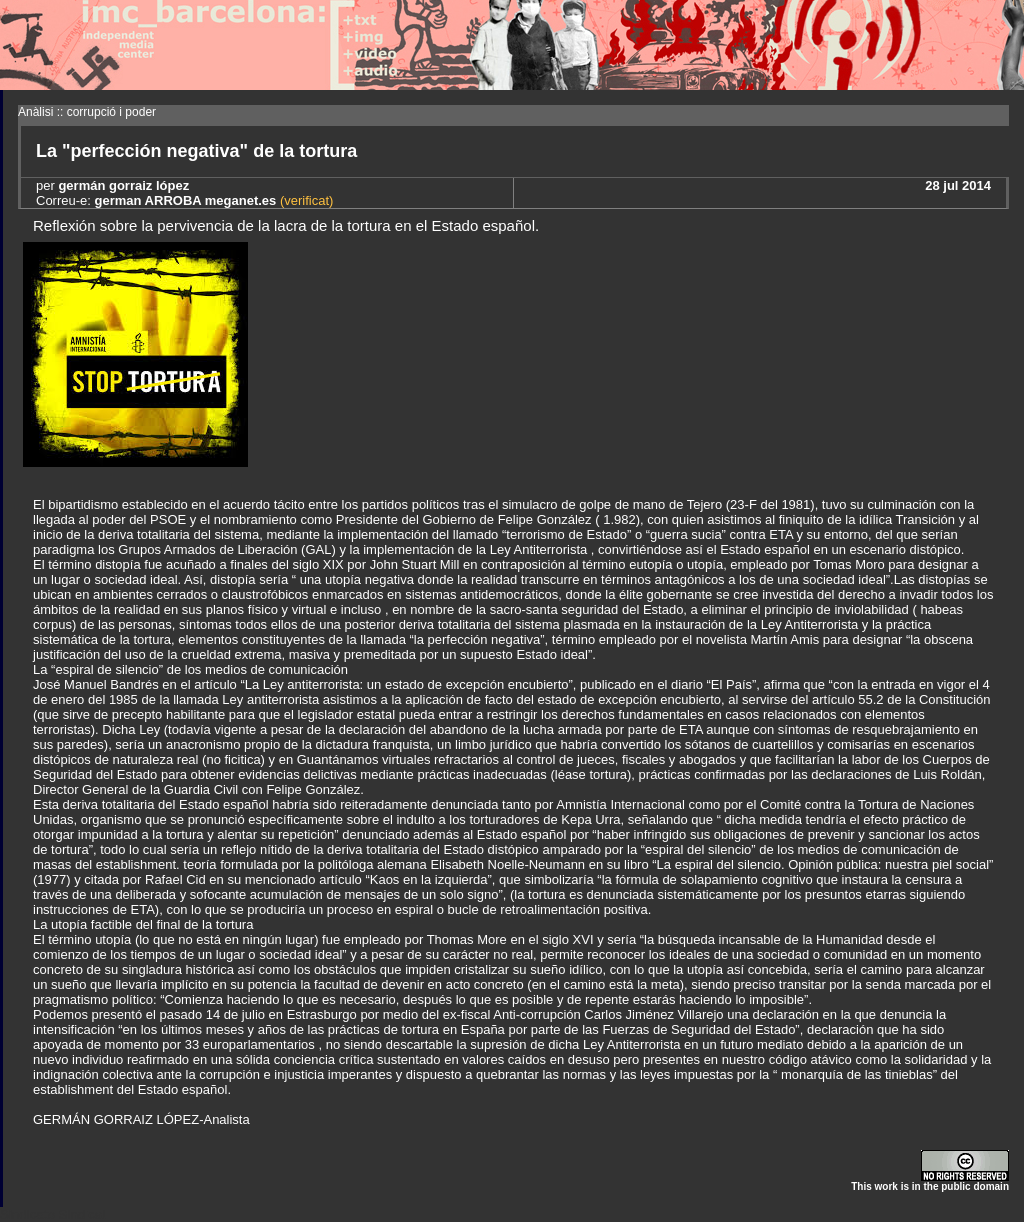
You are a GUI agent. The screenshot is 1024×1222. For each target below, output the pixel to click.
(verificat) (304, 200)
